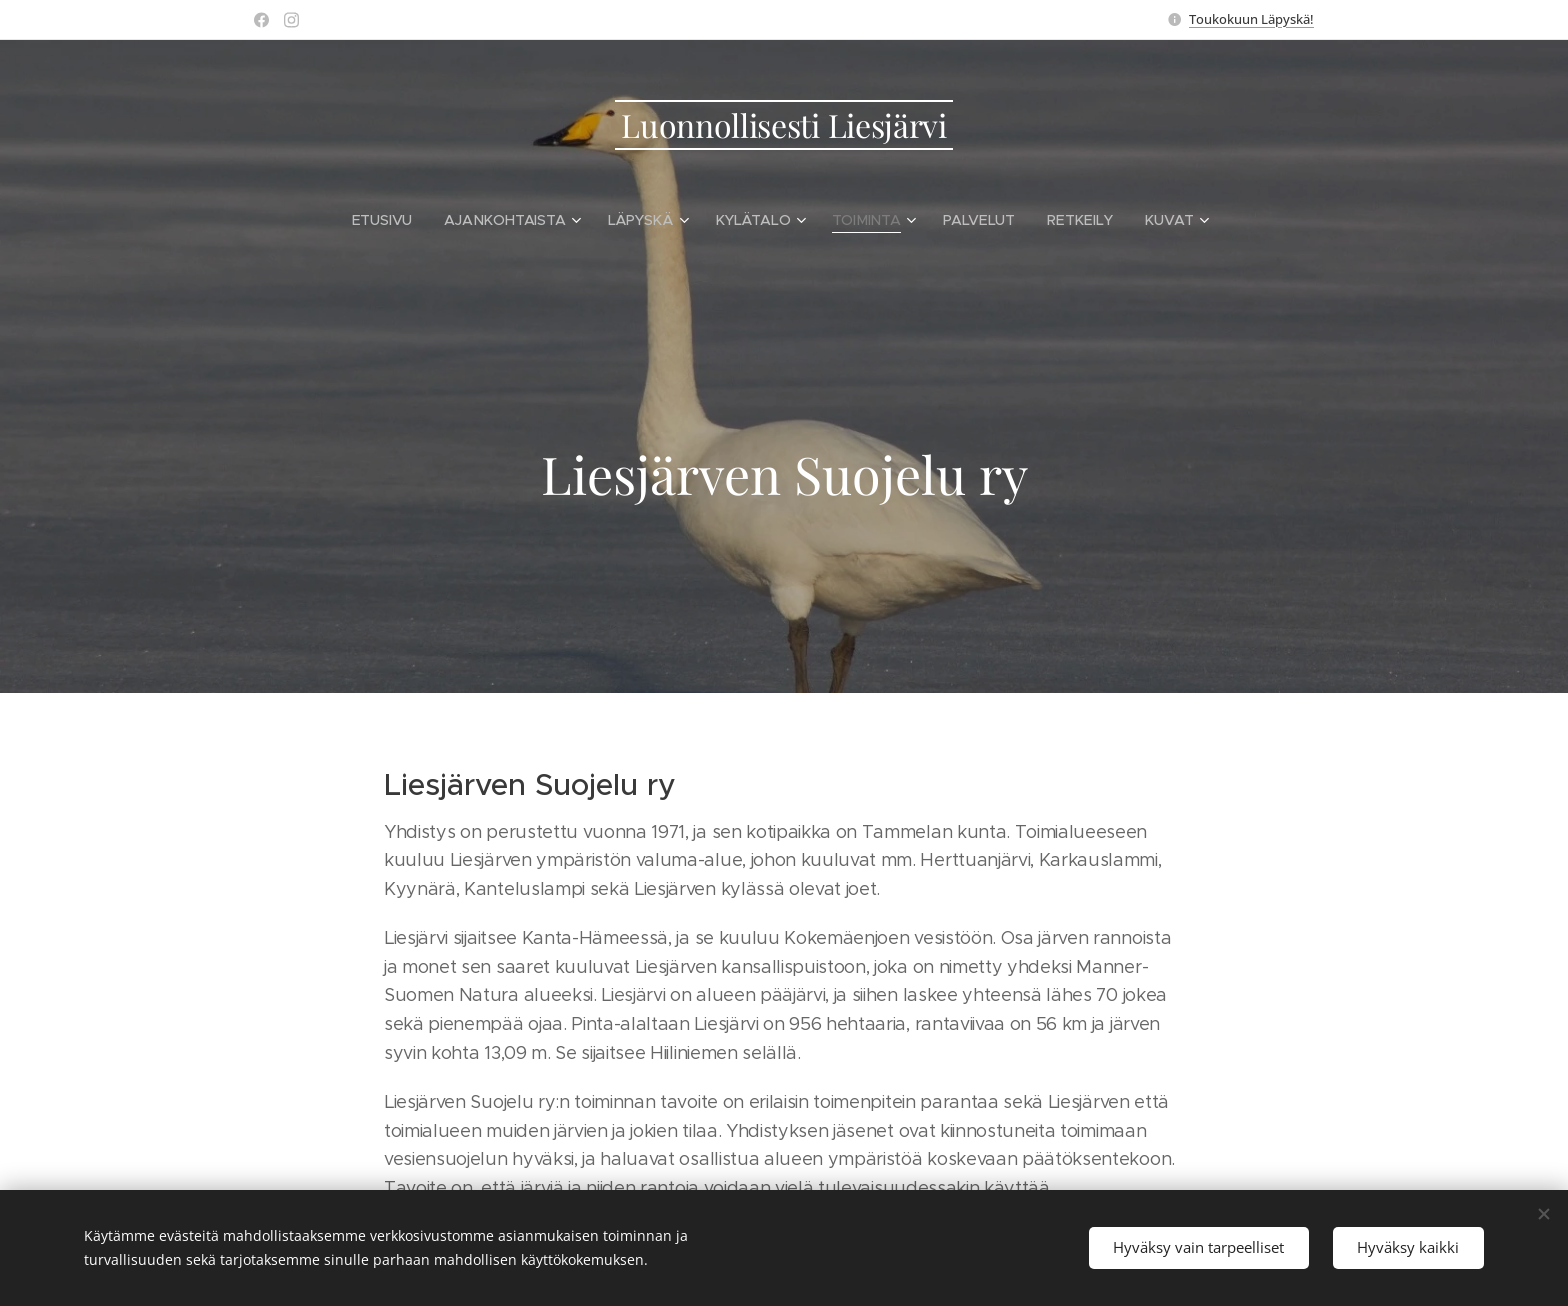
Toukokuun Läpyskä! (1251, 19)
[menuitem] (391, 220)
